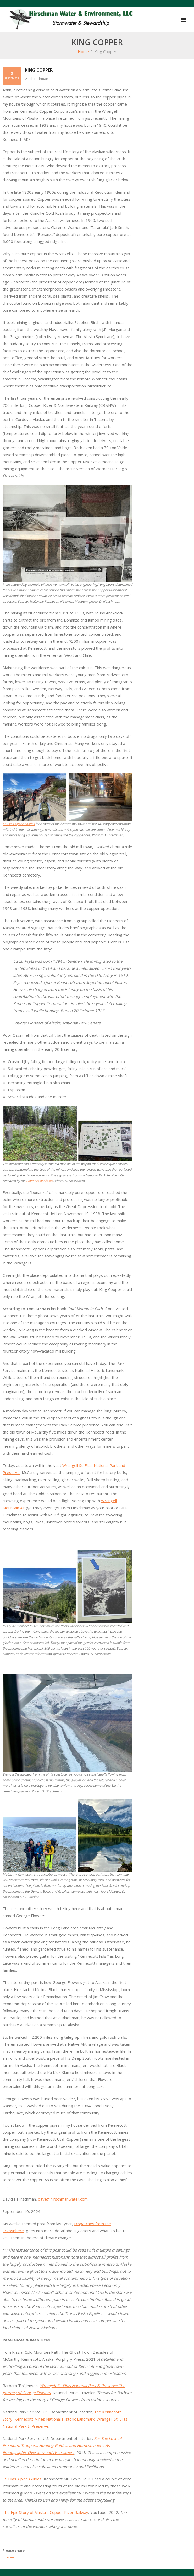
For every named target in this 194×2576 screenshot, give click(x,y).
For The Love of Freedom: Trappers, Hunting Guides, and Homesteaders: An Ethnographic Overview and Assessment (62, 2445)
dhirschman (38, 78)
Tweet (10, 2557)
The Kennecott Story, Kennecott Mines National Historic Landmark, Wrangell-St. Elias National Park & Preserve (65, 2419)
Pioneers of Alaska (39, 1181)
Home (83, 51)
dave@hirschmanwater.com (63, 2199)
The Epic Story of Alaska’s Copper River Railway (45, 2512)
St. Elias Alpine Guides (19, 824)
